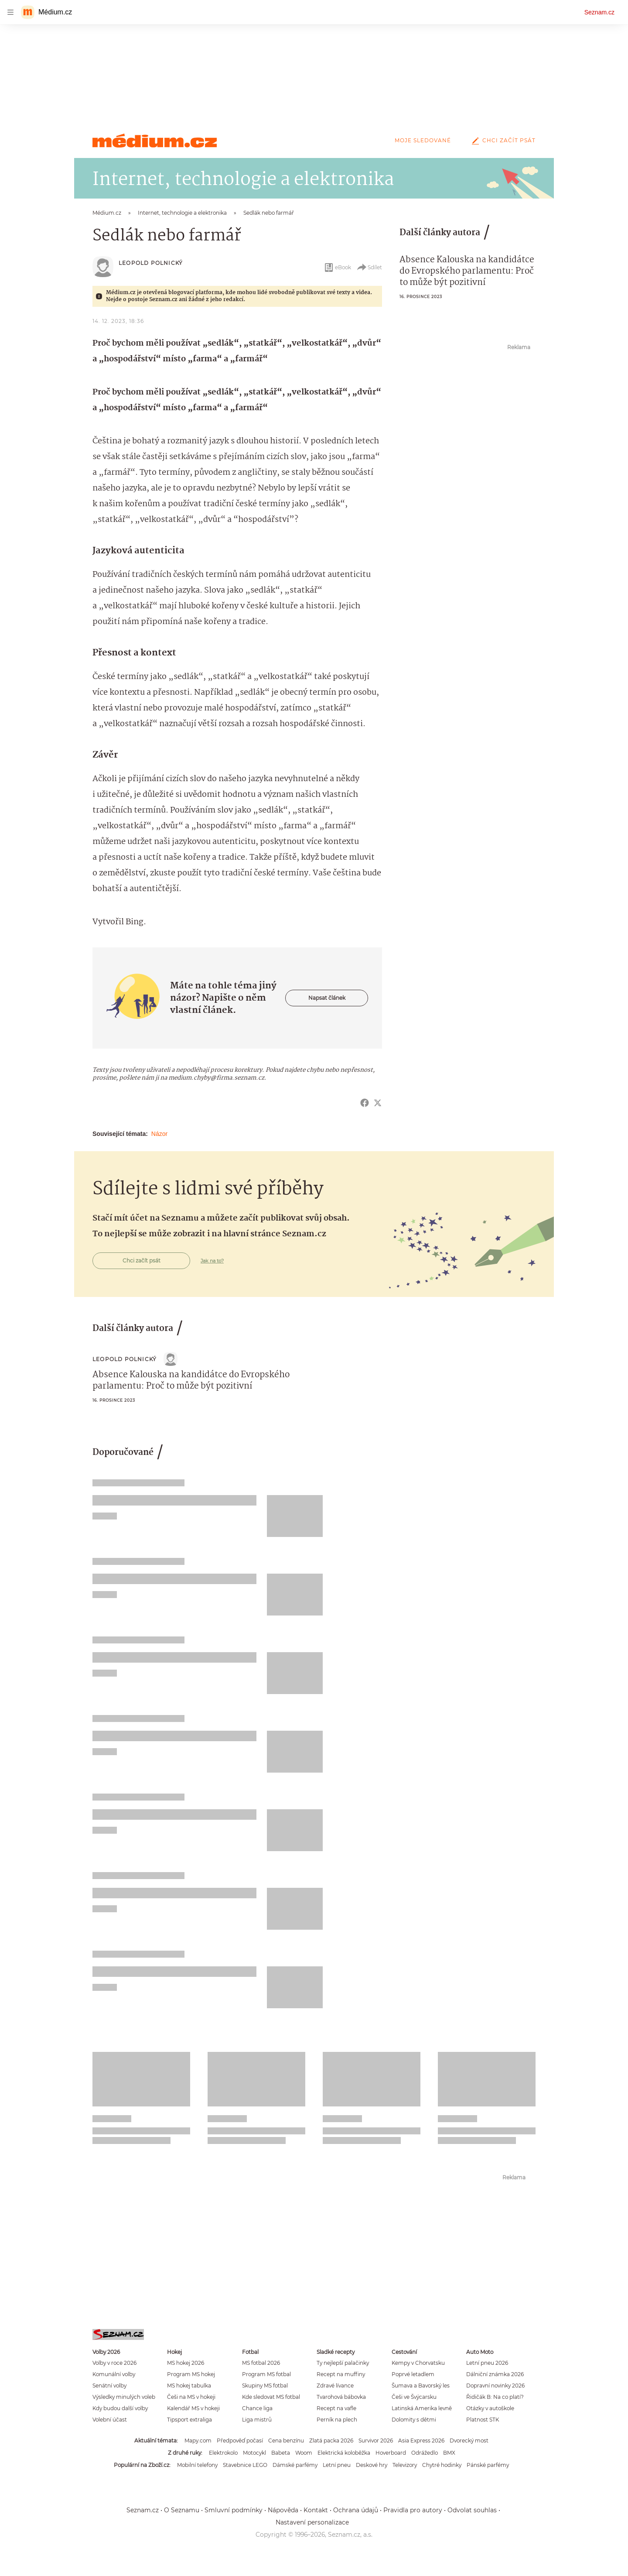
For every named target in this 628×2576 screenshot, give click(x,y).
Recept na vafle (336, 2408)
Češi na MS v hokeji (191, 2397)
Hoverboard (390, 2452)
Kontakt (316, 2510)
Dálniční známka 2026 (495, 2374)
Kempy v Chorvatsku (418, 2363)
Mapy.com (198, 2440)
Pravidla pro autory (412, 2510)
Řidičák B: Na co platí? (495, 2397)
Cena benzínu (286, 2440)
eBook (337, 267)
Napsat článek (326, 998)
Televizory (404, 2465)
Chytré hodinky (441, 2465)
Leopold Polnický (151, 263)
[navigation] (10, 12)
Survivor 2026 (375, 2440)
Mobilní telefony (197, 2465)
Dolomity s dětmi (414, 2419)
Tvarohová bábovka (341, 2397)
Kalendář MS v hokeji (193, 2408)
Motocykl (254, 2452)
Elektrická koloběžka (343, 2452)
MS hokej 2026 (185, 2363)
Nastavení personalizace (312, 2522)
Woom (303, 2452)
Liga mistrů (257, 2419)
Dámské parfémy (295, 2465)
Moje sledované (423, 140)
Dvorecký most (469, 2440)
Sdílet (369, 267)
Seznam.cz (599, 12)
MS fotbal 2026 (261, 2363)
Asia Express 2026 (421, 2440)
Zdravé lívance (335, 2385)
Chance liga (257, 2408)
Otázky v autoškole (490, 2408)
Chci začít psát (502, 140)
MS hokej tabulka (189, 2385)
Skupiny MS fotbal (265, 2385)
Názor (159, 1133)
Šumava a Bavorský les (421, 2385)
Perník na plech (337, 2419)
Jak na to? (212, 1261)
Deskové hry (371, 2465)
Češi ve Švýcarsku (414, 2397)
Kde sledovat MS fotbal (271, 2397)
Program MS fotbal (266, 2374)
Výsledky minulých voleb (123, 2397)
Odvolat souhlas (472, 2510)
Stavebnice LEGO (245, 2465)
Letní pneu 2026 (487, 2363)
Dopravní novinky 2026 (495, 2385)
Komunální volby (113, 2374)
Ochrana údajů (355, 2510)
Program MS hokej (191, 2374)
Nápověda (283, 2510)
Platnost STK (482, 2419)
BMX (449, 2452)
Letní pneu (337, 2465)
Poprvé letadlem (413, 2374)
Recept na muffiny (341, 2374)
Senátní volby (109, 2385)
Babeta (280, 2452)
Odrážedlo (424, 2452)
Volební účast (109, 2419)
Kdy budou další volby (120, 2408)
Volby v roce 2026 (114, 2363)
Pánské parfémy (488, 2465)
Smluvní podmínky (234, 2510)
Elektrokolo (223, 2452)
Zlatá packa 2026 (331, 2440)
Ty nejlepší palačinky (343, 2363)
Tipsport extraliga (189, 2419)
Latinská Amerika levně (422, 2408)
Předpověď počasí (240, 2440)
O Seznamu (181, 2510)
